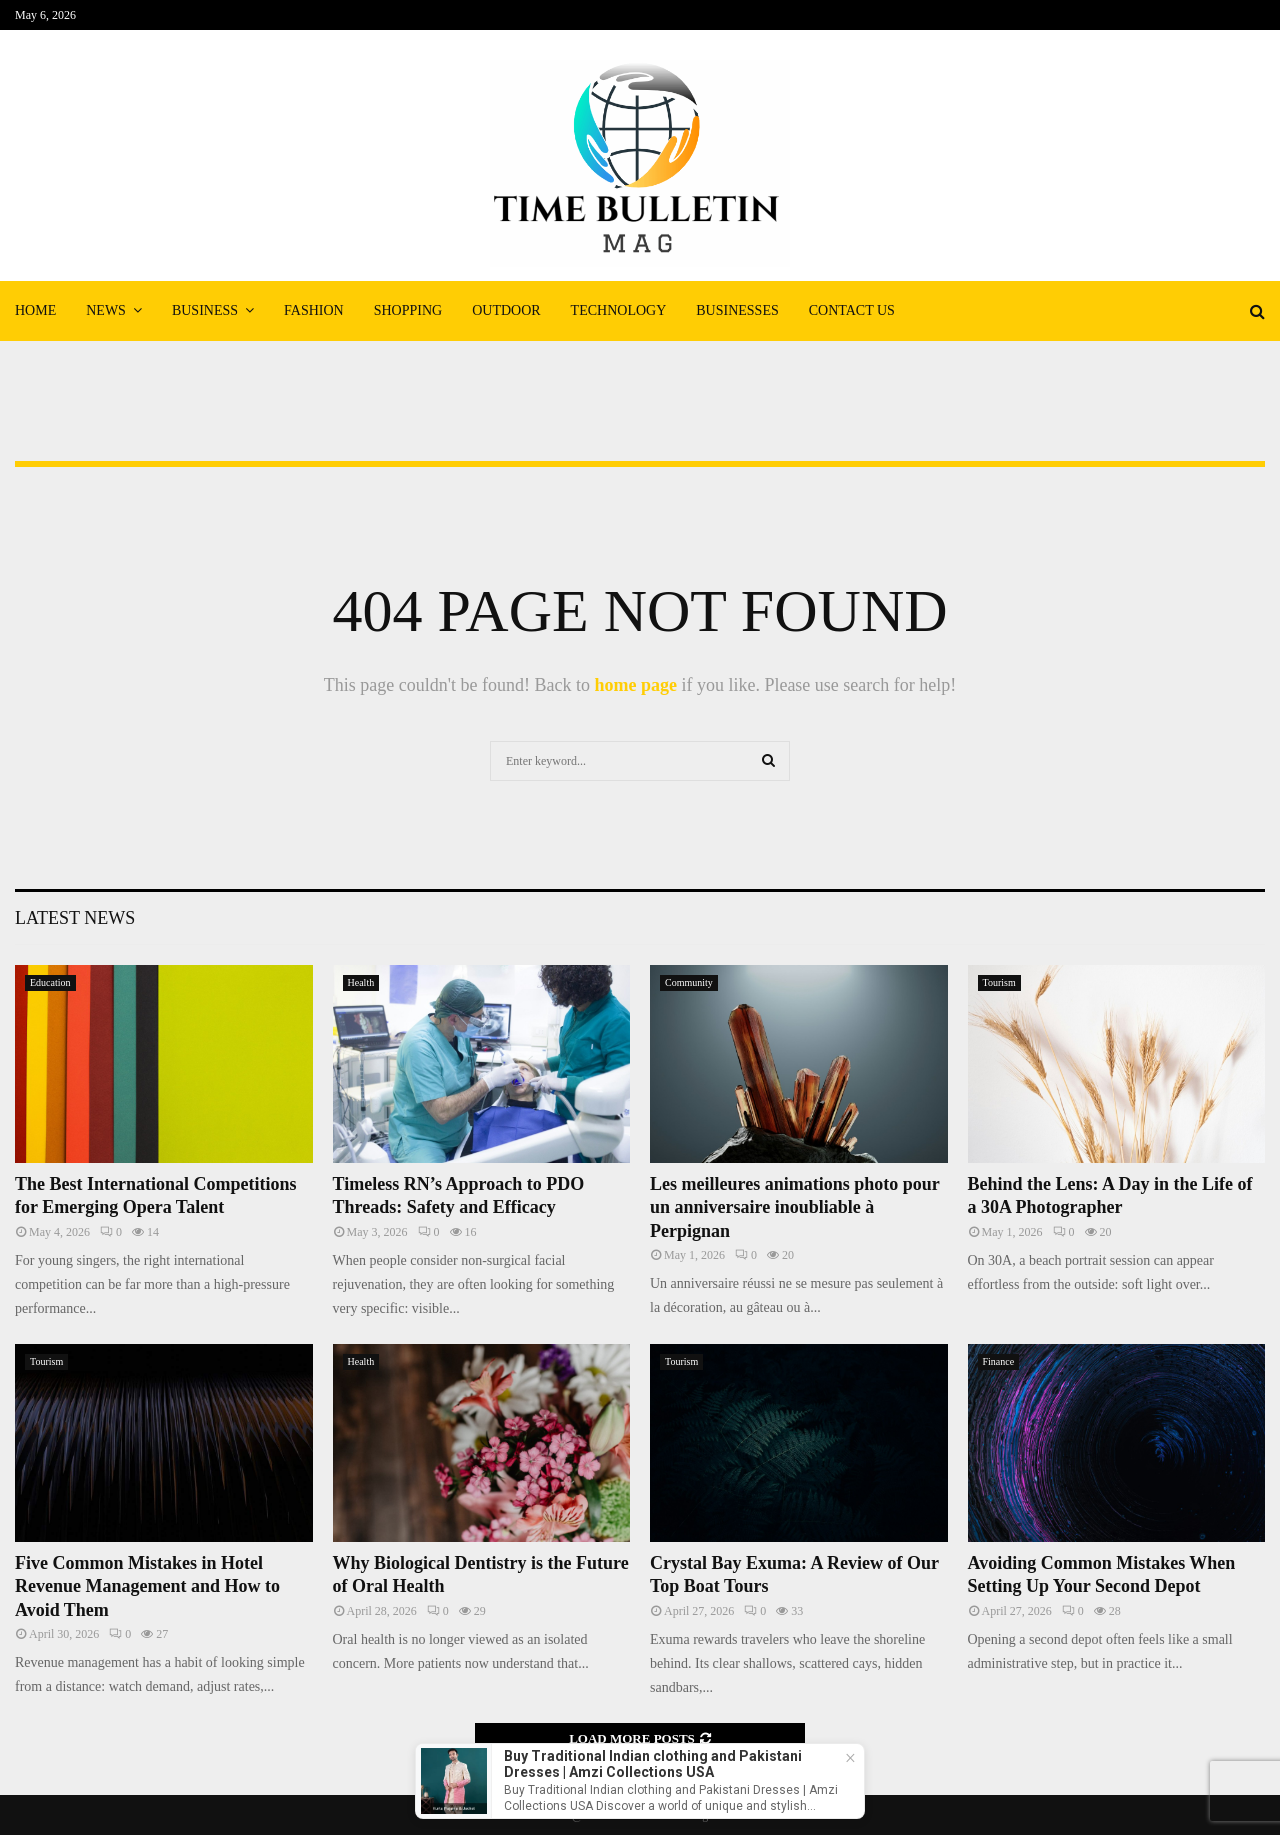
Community (689, 982)
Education (50, 982)
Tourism (999, 982)
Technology (619, 310)
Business (205, 310)
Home (35, 310)
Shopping (408, 310)
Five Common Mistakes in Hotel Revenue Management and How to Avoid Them (147, 1586)
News (106, 310)
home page (635, 685)
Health (361, 982)
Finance (999, 1361)
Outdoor (506, 310)
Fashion (314, 310)
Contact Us (852, 310)
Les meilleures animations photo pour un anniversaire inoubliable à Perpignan (794, 1207)
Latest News (75, 918)
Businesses (737, 310)
